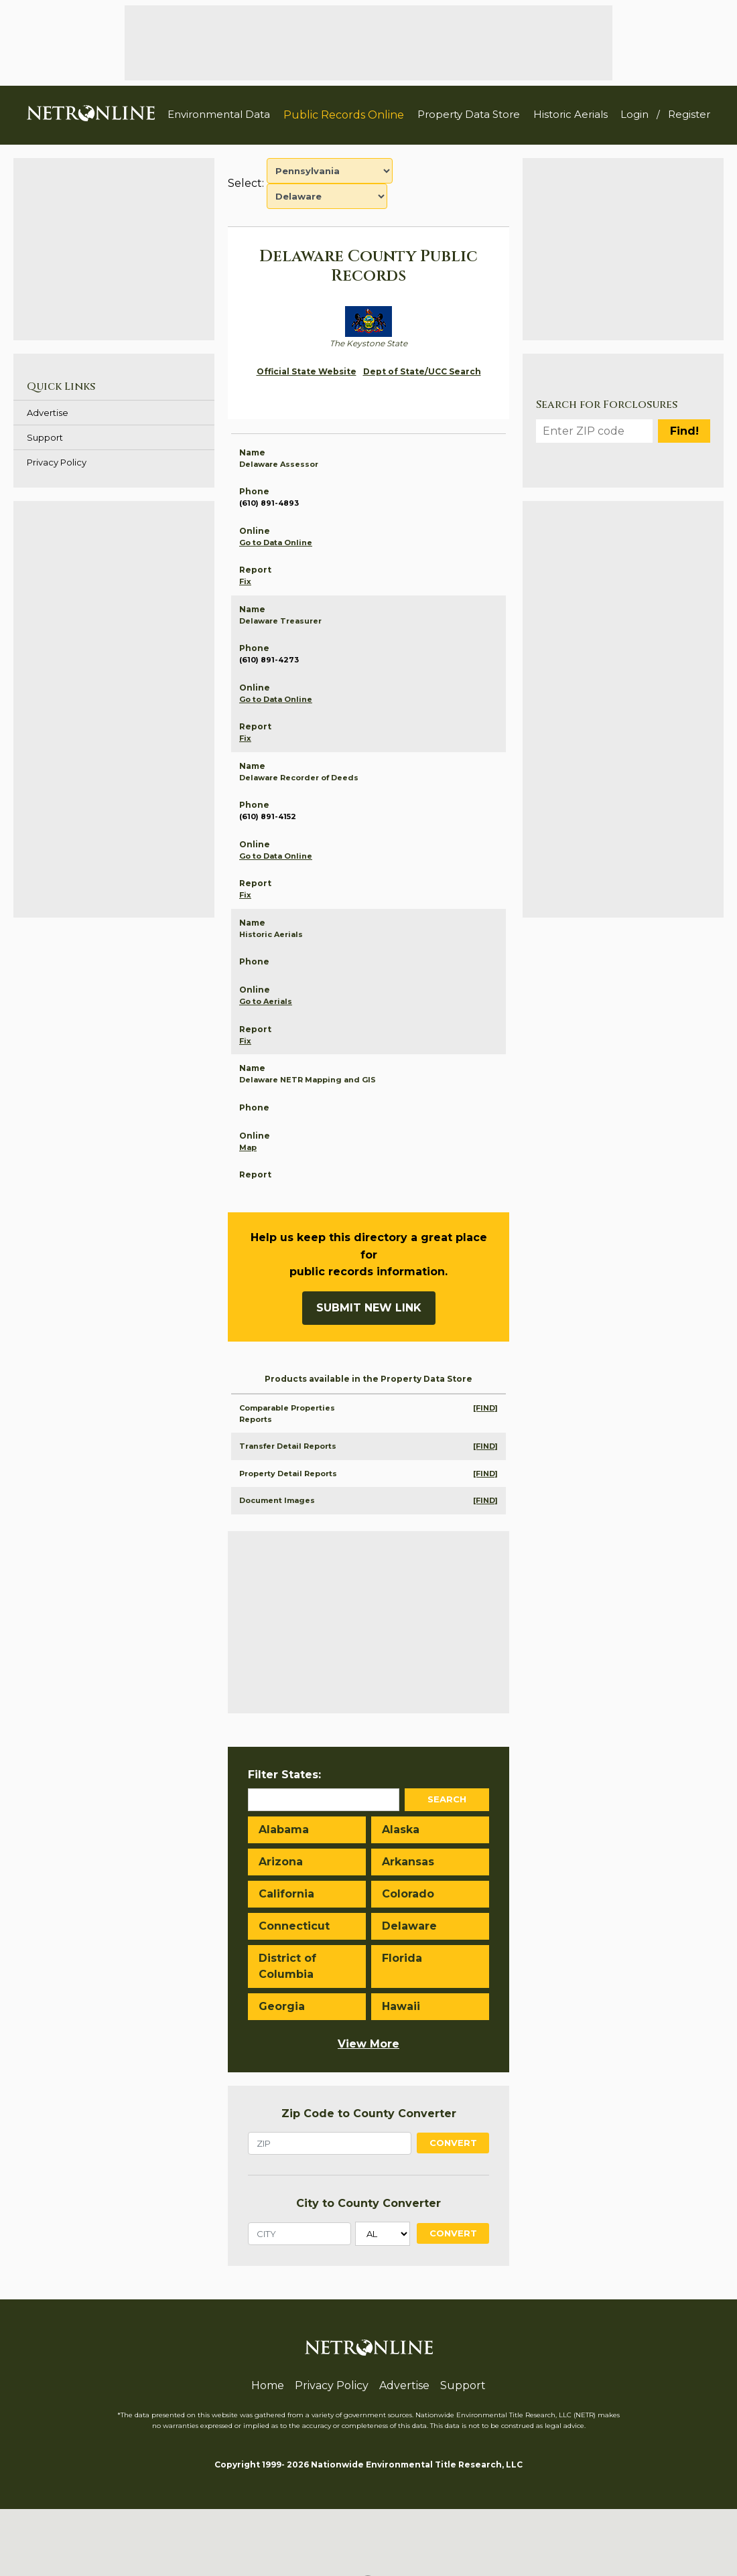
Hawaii (401, 2006)
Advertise (47, 412)
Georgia (282, 2006)
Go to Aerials (265, 1001)
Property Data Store (468, 114)
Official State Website (306, 371)
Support (45, 437)
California (286, 1893)
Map (248, 1147)
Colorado (408, 1893)
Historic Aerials (570, 114)
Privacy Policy (56, 462)
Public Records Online (343, 115)
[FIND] (485, 1408)
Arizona (281, 1861)
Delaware (409, 1926)
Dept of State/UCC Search (422, 371)
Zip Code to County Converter (368, 2113)
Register (689, 114)
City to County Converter (368, 2203)
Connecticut (294, 1926)
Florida (402, 1958)
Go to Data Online (275, 542)
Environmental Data (219, 114)
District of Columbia (287, 1966)
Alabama (284, 1829)
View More (368, 2043)
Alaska (400, 1829)
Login (634, 114)
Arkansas (408, 1861)
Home (267, 2385)
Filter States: (284, 1774)
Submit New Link (368, 1307)
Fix (245, 581)
